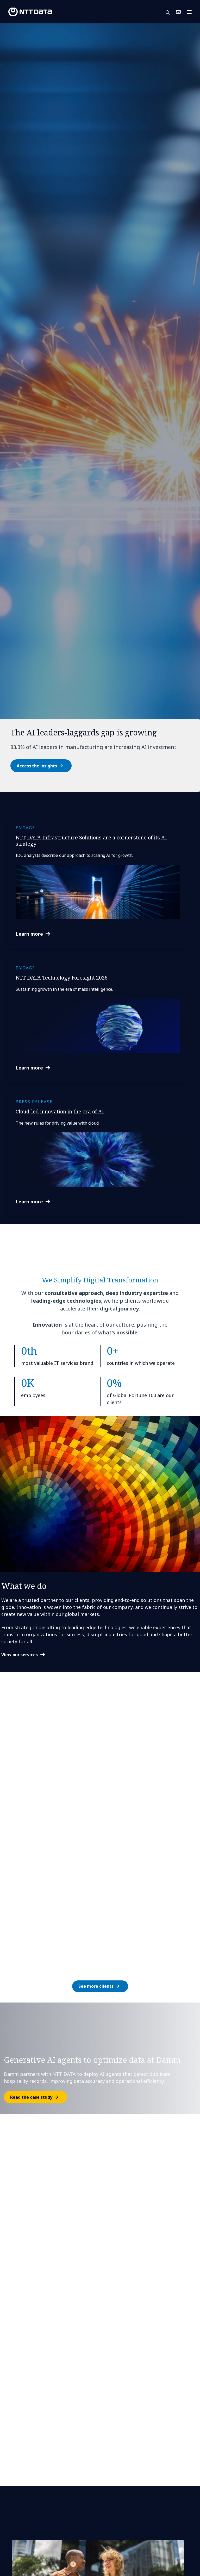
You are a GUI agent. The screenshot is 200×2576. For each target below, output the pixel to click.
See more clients (96, 1986)
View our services (19, 1655)
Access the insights (37, 766)
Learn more (29, 934)
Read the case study (31, 2097)
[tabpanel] (100, 407)
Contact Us (178, 12)
